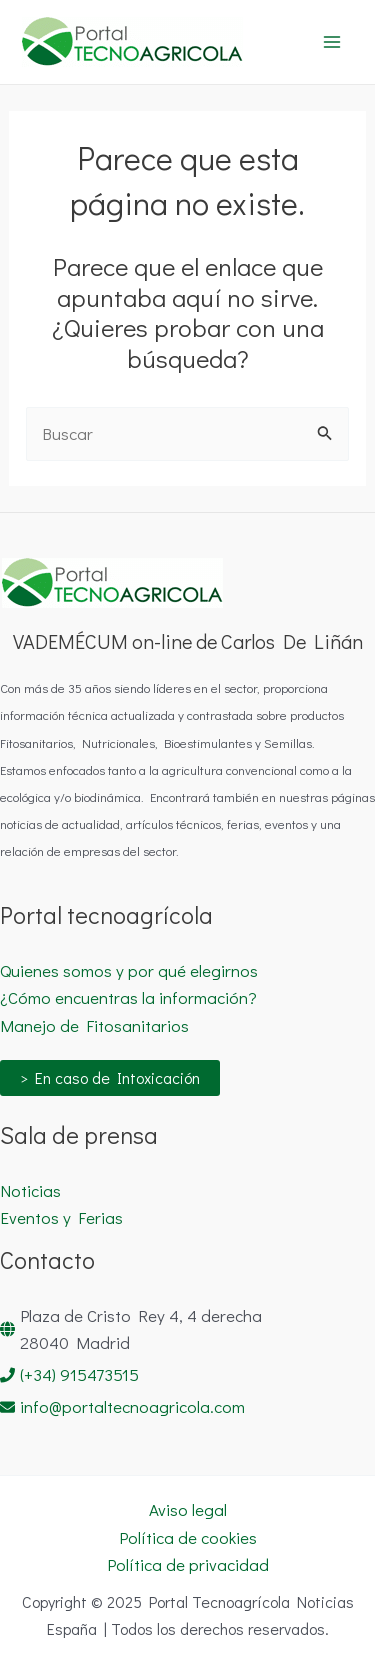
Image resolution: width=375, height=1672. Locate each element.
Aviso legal (188, 1509)
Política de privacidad (188, 1564)
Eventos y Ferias (61, 1217)
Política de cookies (188, 1537)
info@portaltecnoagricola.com (132, 1406)
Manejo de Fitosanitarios (94, 1025)
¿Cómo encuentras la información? (128, 997)
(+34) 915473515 (79, 1374)
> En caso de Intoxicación (110, 1077)
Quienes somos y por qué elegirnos (129, 970)
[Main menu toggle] (333, 42)
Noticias (30, 1190)
